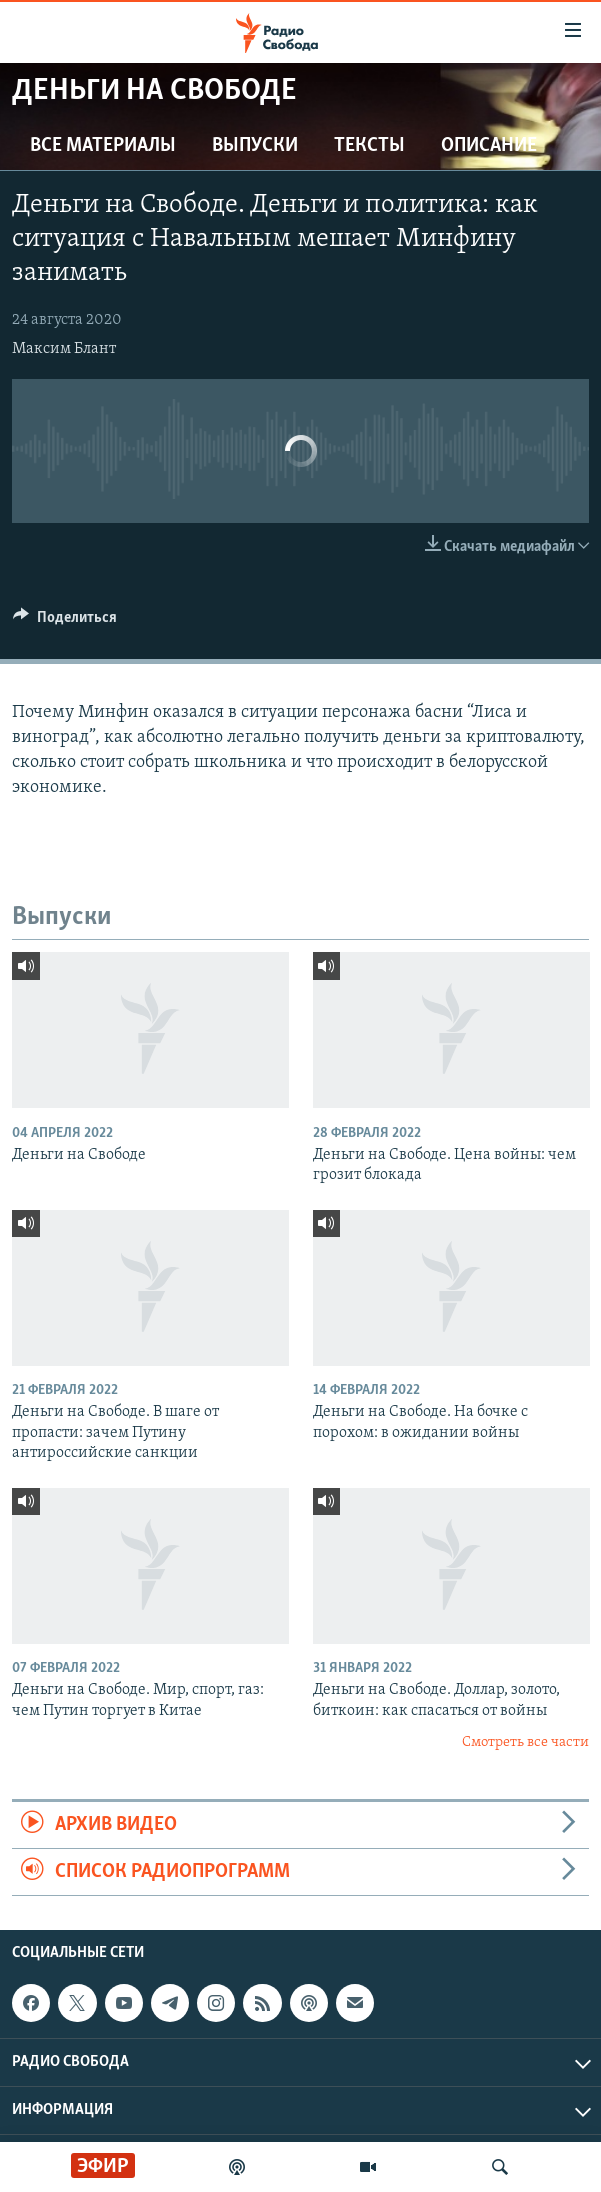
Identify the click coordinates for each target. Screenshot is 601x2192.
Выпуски (255, 146)
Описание (489, 146)
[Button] (65, 622)
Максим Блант (64, 349)
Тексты (369, 146)
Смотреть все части (525, 1742)
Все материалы (103, 146)
